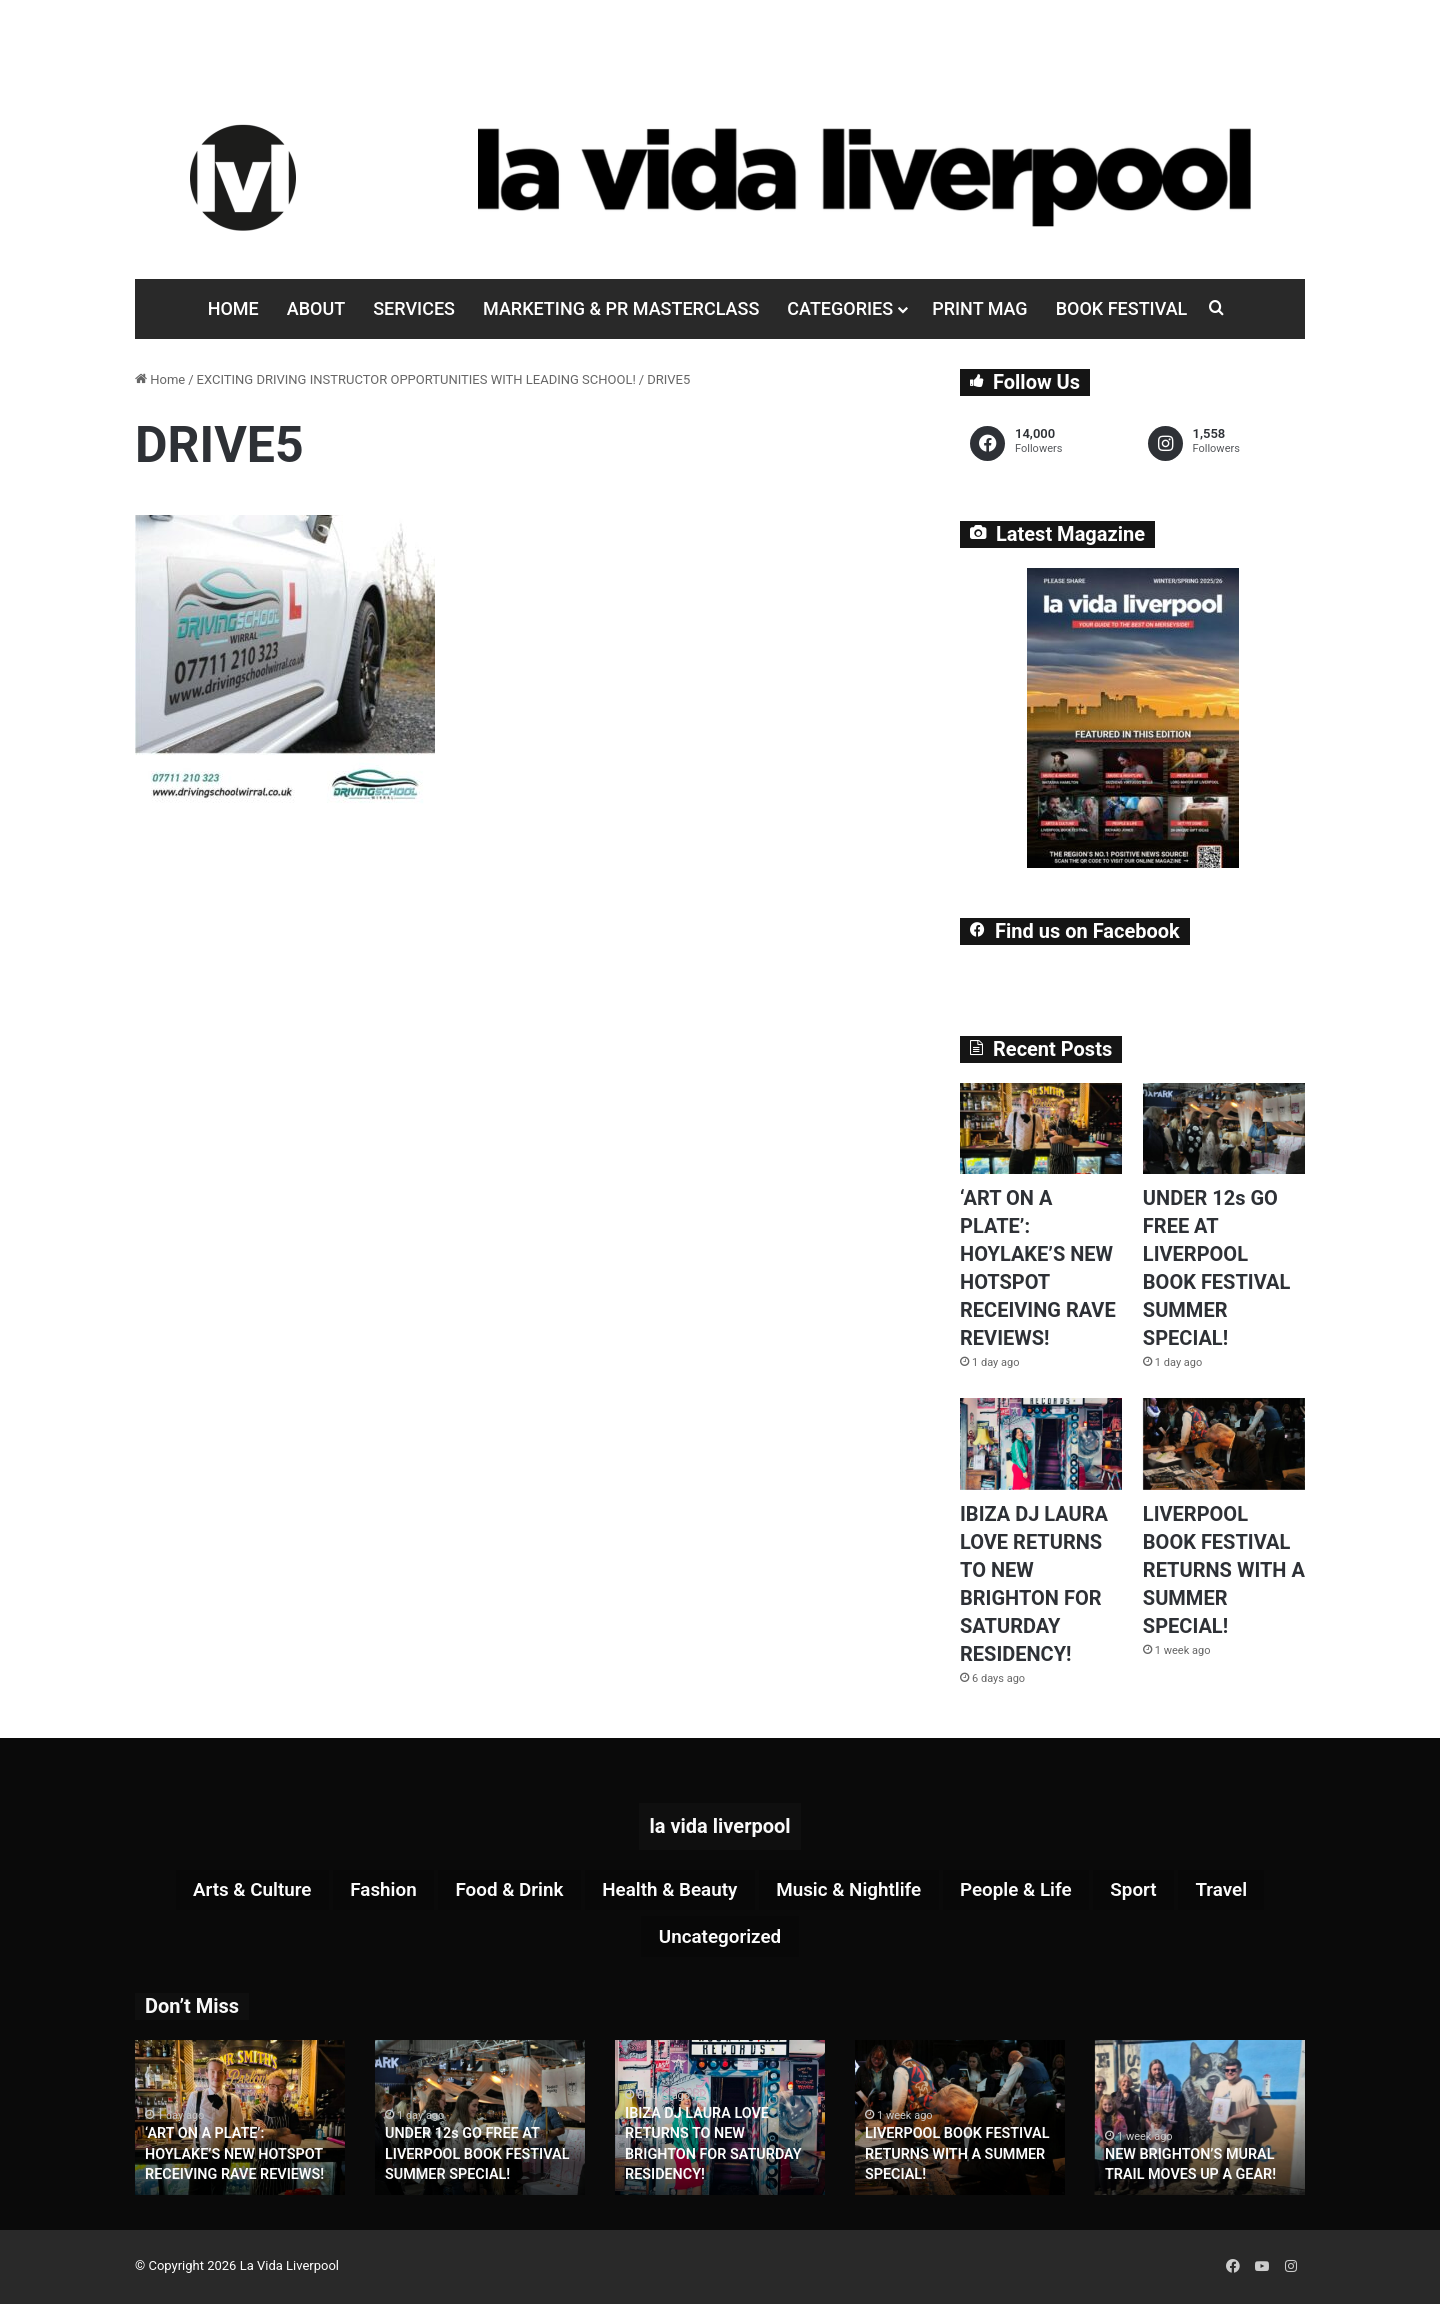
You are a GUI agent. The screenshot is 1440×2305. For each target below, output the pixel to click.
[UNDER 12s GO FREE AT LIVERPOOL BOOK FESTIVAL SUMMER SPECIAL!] (1224, 1128)
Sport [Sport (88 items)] (1156, 1891)
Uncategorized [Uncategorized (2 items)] (720, 1939)
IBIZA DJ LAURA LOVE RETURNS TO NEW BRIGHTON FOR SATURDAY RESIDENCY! (719, 2157)
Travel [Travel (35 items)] (1248, 1891)
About (316, 308)
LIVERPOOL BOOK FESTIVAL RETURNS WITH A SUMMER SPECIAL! (1224, 1570)
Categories (840, 308)
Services (414, 308)
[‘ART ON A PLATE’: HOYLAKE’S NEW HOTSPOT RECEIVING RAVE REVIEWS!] (1041, 1128)
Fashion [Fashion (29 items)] (365, 1891)
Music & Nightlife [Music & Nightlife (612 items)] (856, 1891)
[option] (240, 2120)
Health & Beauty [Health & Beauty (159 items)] (667, 1891)
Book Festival (1122, 308)
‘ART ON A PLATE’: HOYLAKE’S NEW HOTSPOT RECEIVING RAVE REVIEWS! (232, 2157)
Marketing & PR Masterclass (621, 308)
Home (233, 308)
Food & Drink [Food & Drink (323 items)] (498, 1891)
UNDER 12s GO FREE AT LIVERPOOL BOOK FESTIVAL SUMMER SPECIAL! (475, 2157)
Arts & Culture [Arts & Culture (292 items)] (227, 1891)
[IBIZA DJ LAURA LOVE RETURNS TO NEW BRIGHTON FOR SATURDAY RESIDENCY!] (1041, 1443)
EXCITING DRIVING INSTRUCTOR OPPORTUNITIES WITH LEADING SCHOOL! (416, 379)
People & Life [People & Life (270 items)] (1032, 1891)
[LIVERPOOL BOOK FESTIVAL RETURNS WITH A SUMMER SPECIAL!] (1224, 1443)
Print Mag (979, 308)
